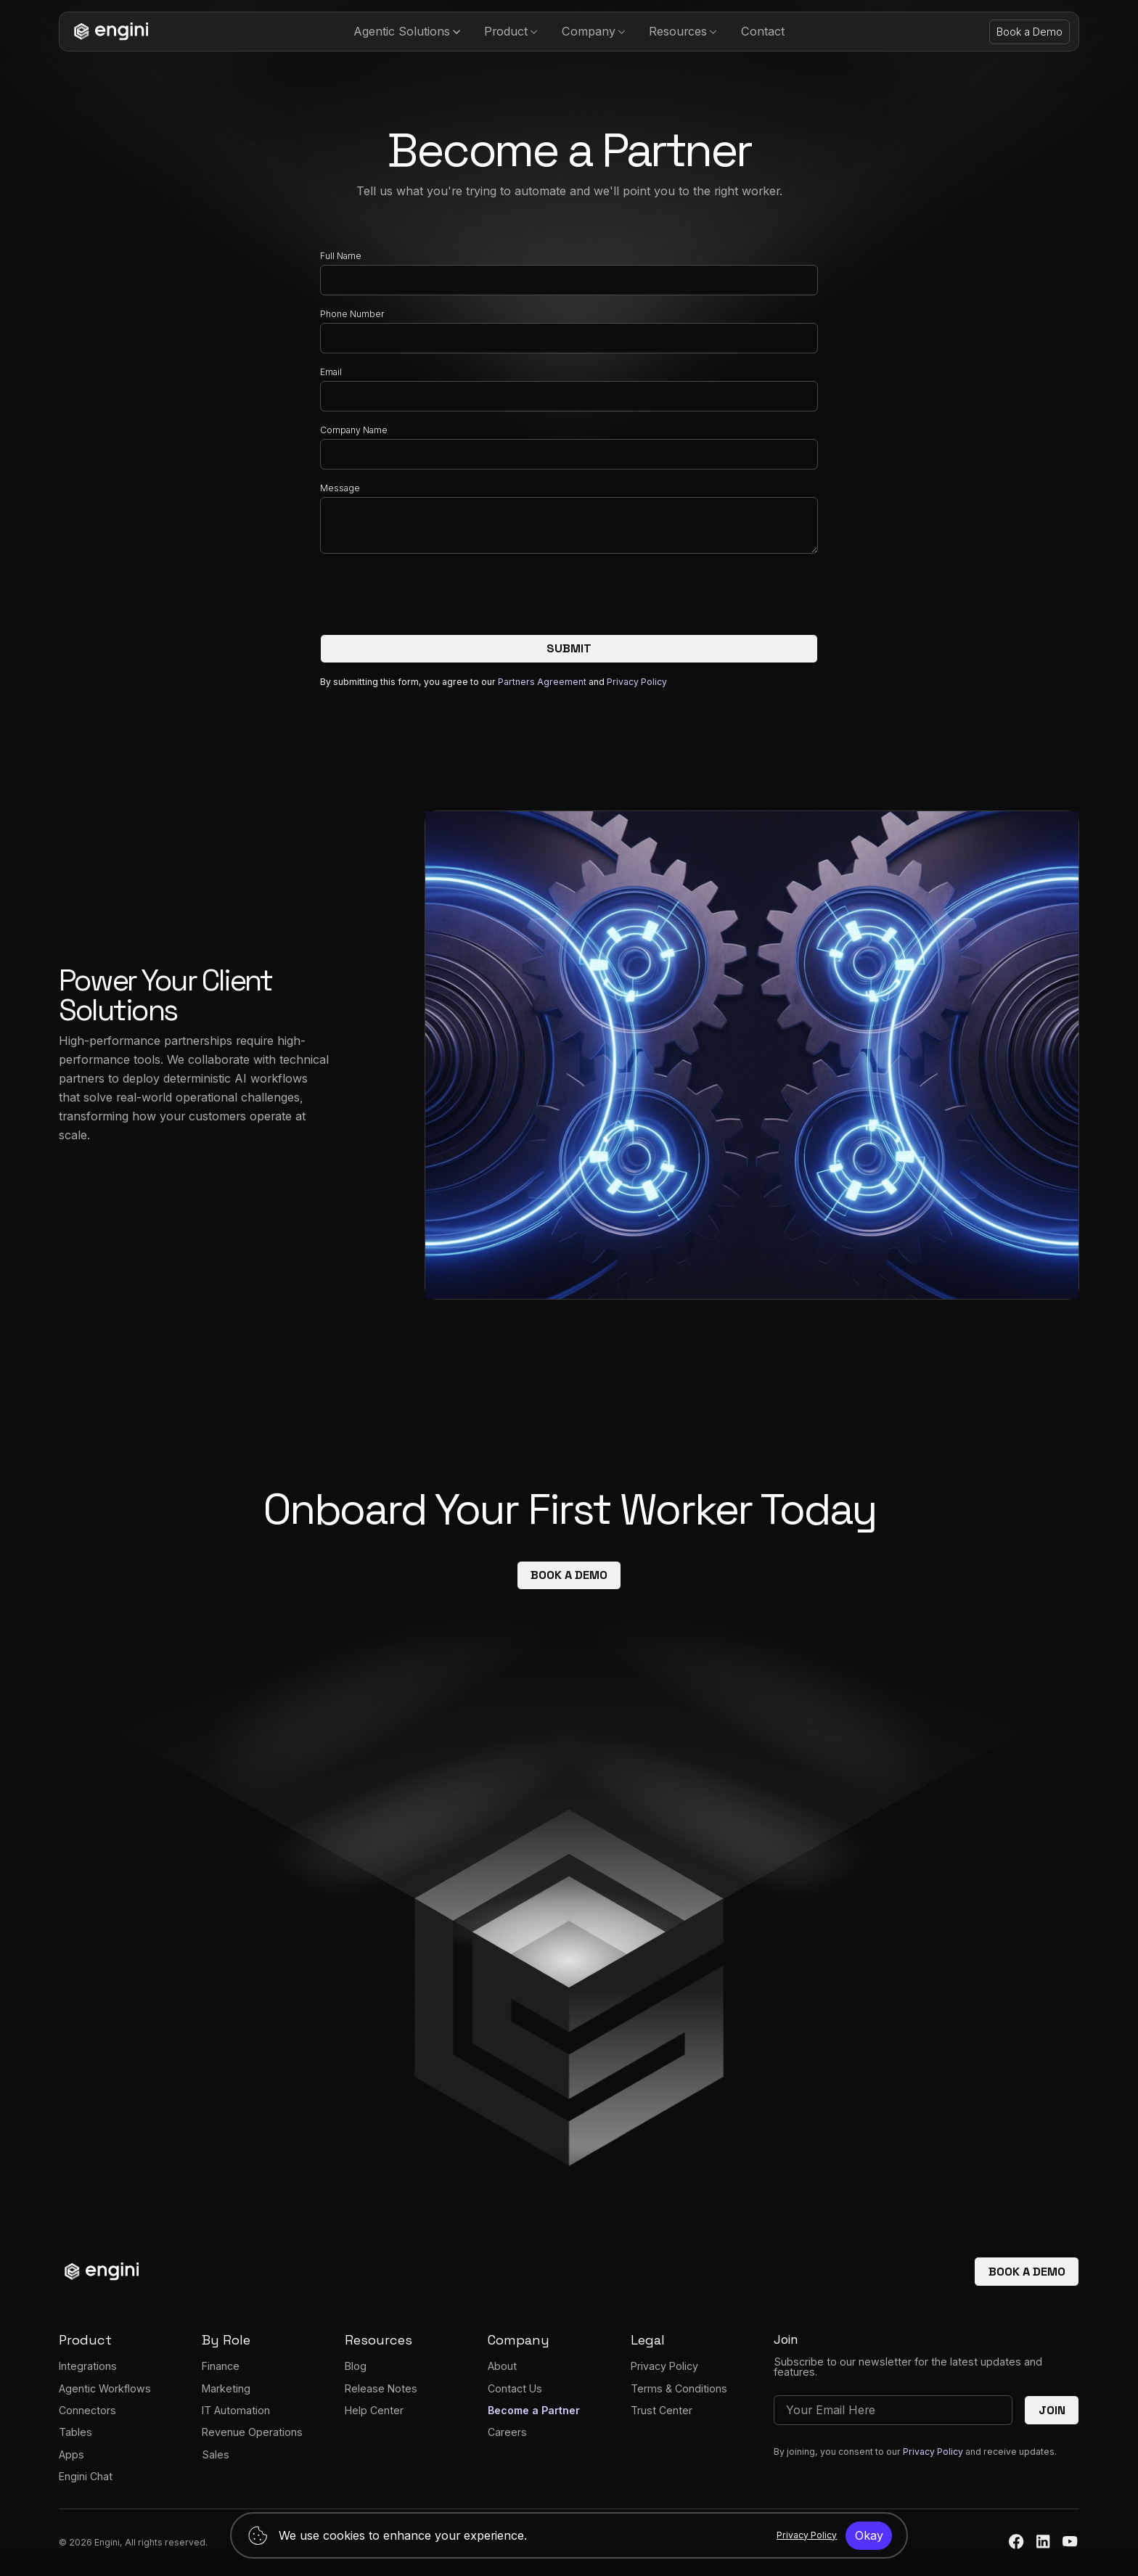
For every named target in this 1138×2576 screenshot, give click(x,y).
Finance (221, 2366)
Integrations (88, 2366)
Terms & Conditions (679, 2388)
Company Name (354, 430)
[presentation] (430, 597)
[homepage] (108, 31)
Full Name (340, 256)
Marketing (226, 2388)
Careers (507, 2432)
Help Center (374, 2410)
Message (340, 488)
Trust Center (661, 2410)
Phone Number (352, 314)
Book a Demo (1029, 31)
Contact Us (515, 2388)
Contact (763, 31)
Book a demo (569, 1575)
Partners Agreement (543, 681)
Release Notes (381, 2388)
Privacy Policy (637, 681)
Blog (356, 2366)
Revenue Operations (252, 2432)
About (502, 2366)
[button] (406, 31)
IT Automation (236, 2410)
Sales (215, 2454)
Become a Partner (534, 2410)
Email (331, 372)
